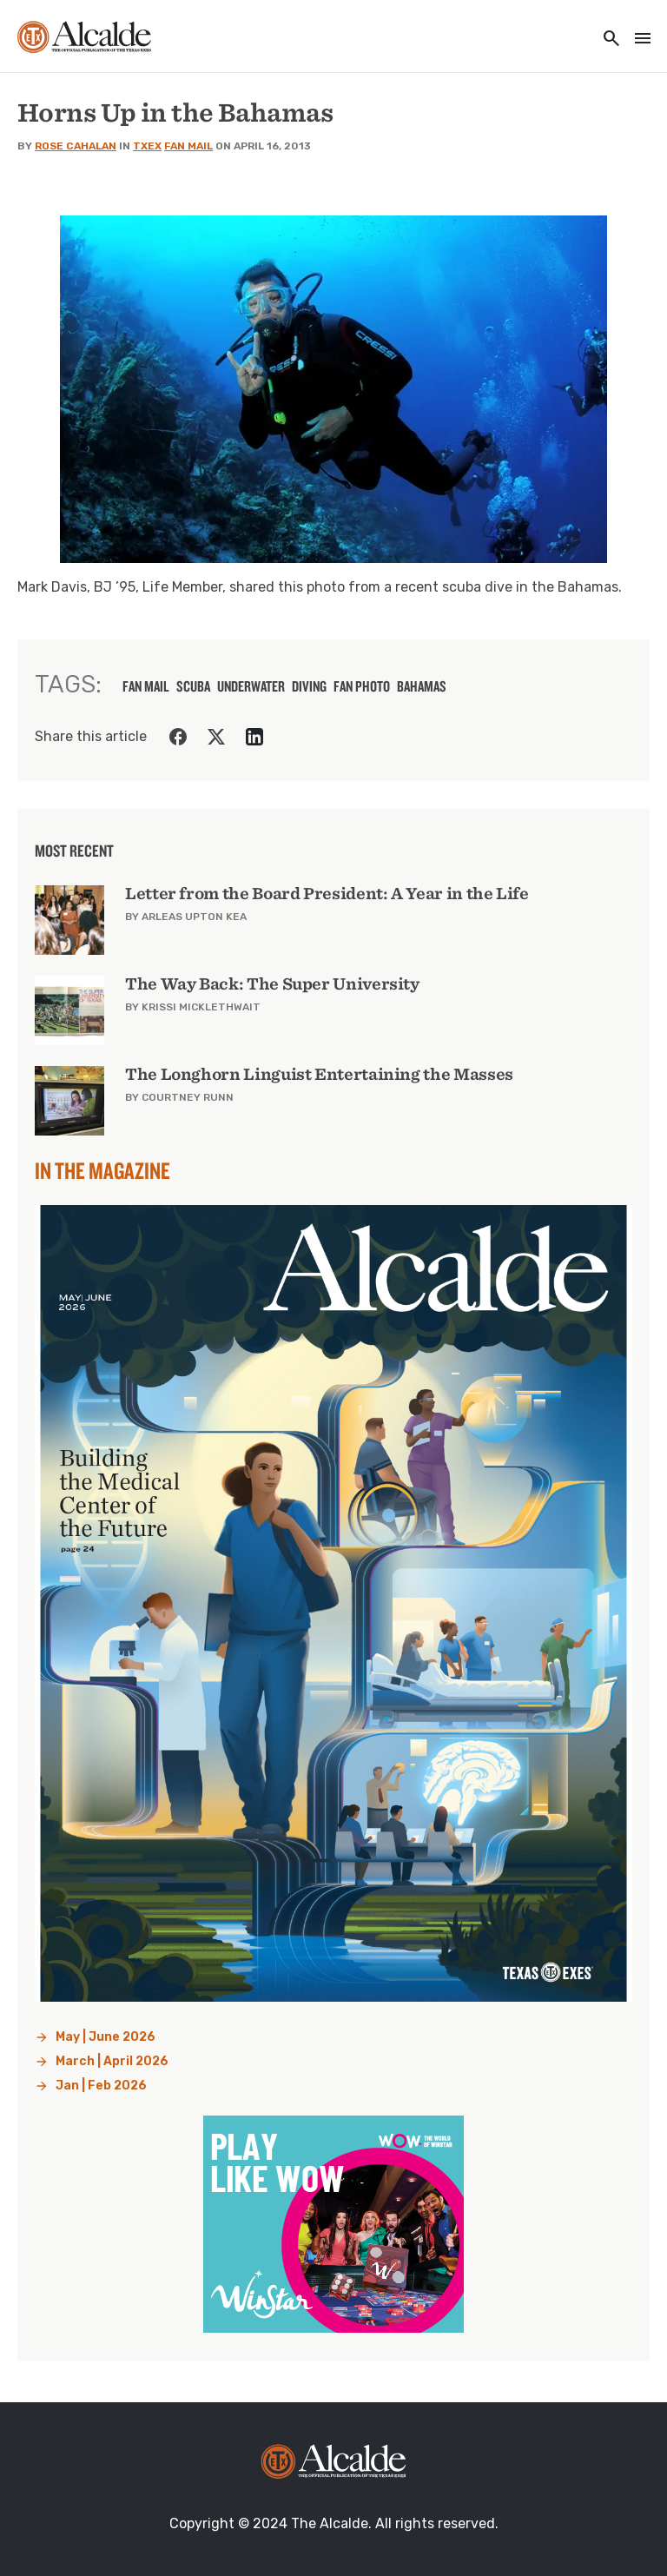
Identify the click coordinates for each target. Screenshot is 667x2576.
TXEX (147, 146)
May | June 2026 (105, 2037)
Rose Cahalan (75, 146)
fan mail (145, 686)
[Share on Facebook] (178, 736)
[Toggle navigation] (637, 39)
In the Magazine (102, 1170)
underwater (251, 686)
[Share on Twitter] (216, 736)
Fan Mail (188, 146)
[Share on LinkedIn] (254, 736)
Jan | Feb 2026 (101, 2085)
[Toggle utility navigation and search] (606, 39)
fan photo (362, 686)
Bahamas (421, 686)
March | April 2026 (112, 2061)
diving (309, 686)
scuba (193, 686)
